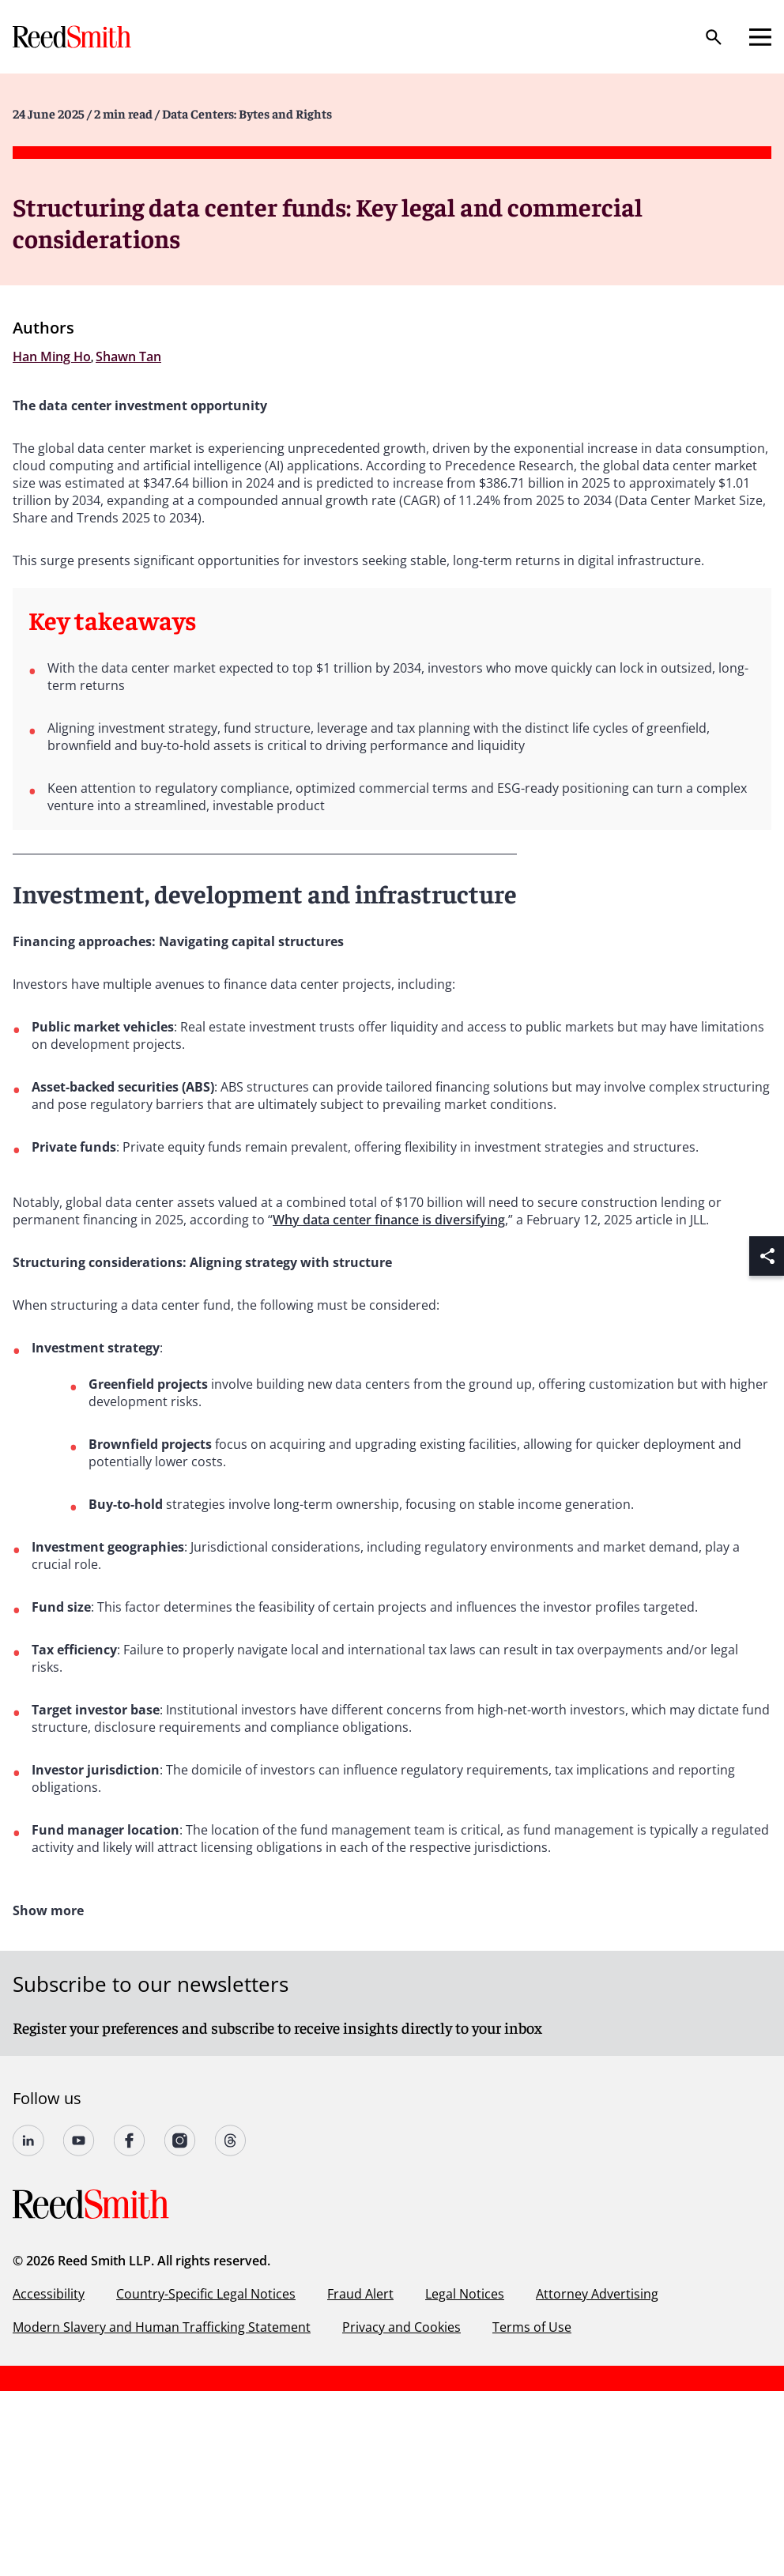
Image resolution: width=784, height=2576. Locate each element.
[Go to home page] (73, 37)
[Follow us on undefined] (28, 2140)
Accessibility (49, 2294)
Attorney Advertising (597, 2294)
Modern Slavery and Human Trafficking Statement (162, 2327)
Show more (48, 1910)
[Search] (713, 37)
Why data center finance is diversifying (389, 1219)
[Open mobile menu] (760, 37)
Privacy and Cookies (401, 2327)
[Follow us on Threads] (231, 2140)
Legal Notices (464, 2294)
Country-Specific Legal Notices (206, 2294)
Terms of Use (531, 2327)
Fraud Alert (360, 2294)
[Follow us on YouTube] (79, 2140)
